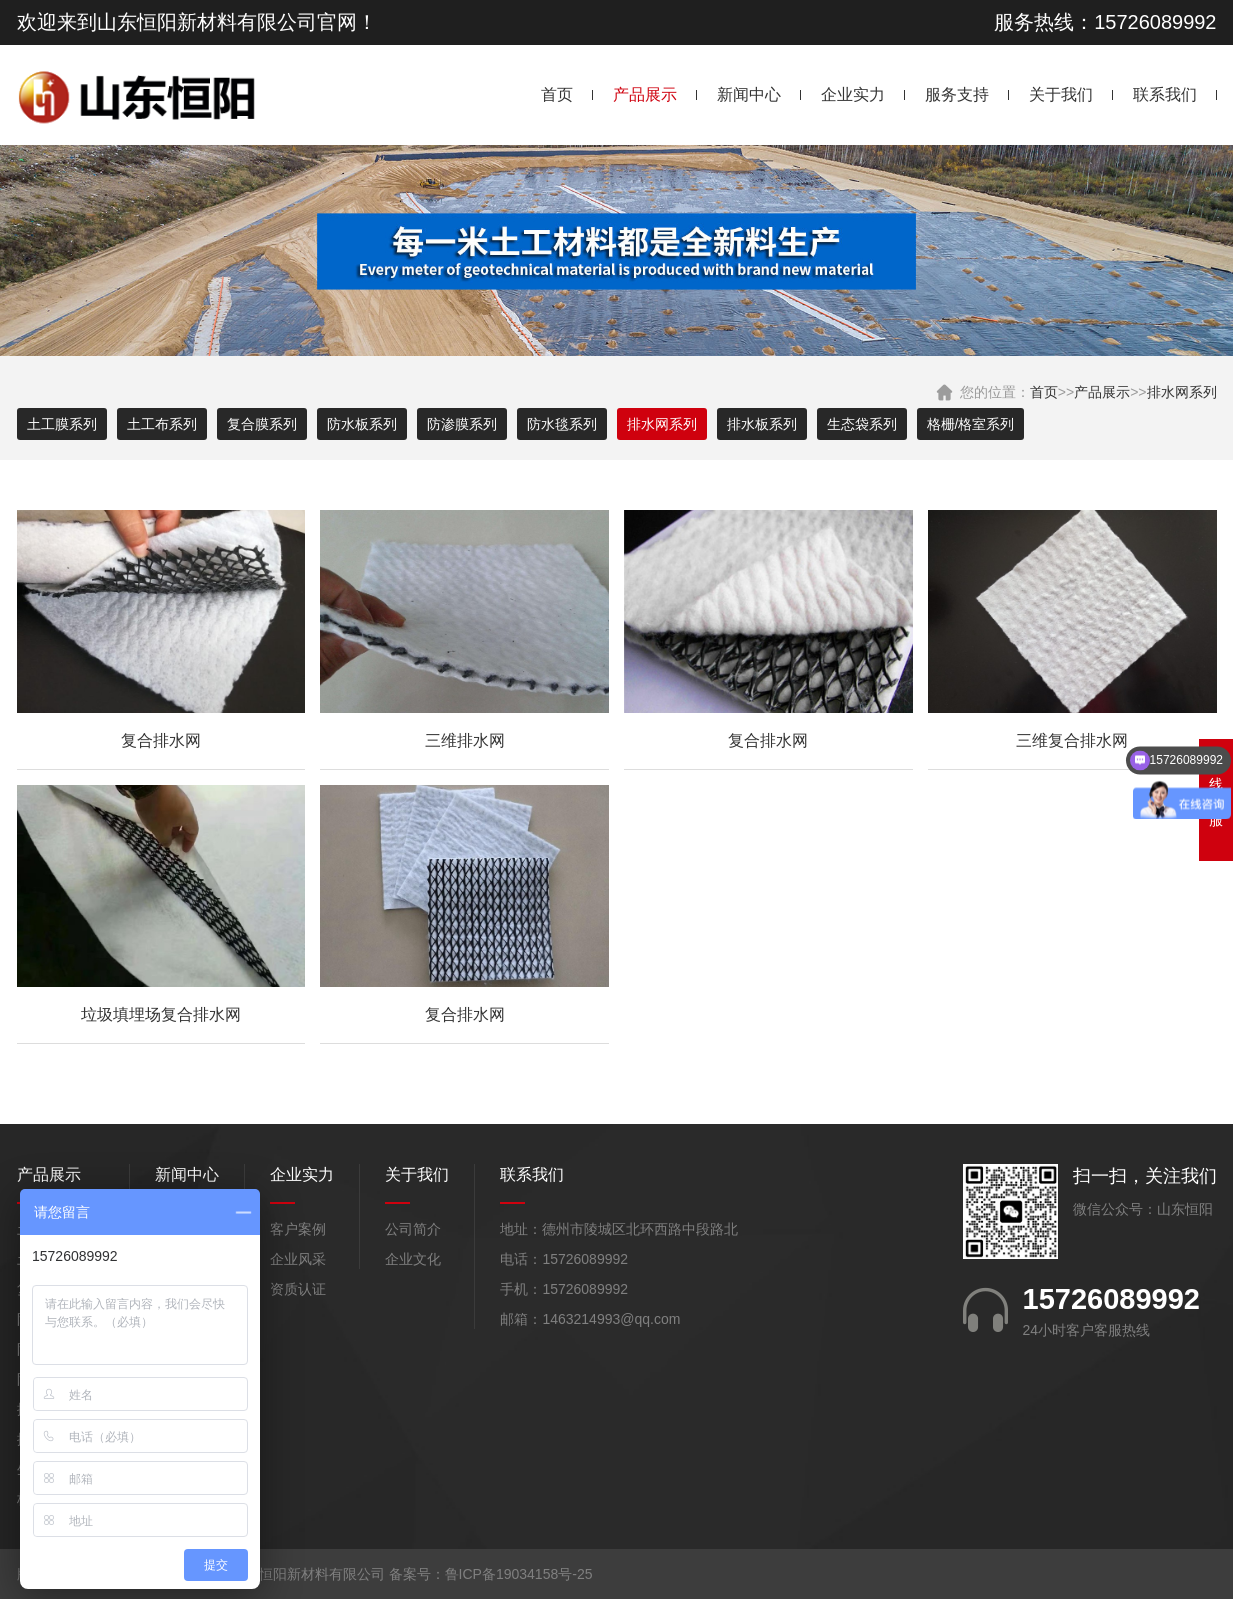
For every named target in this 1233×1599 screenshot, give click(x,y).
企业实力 (853, 94)
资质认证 (298, 1289)
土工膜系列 (62, 424)
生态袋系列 (862, 424)
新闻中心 (749, 94)
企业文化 (413, 1259)
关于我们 (1061, 94)
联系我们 (1165, 94)
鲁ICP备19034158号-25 (519, 1574)
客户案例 (298, 1229)
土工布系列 (162, 424)
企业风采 (298, 1259)
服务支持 (957, 94)
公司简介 (413, 1229)
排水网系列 (1182, 392)
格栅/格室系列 (971, 424)
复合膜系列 (262, 424)
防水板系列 (362, 424)
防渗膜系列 (462, 424)
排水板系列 (762, 424)
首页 (557, 94)
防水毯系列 (562, 424)
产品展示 (645, 94)
